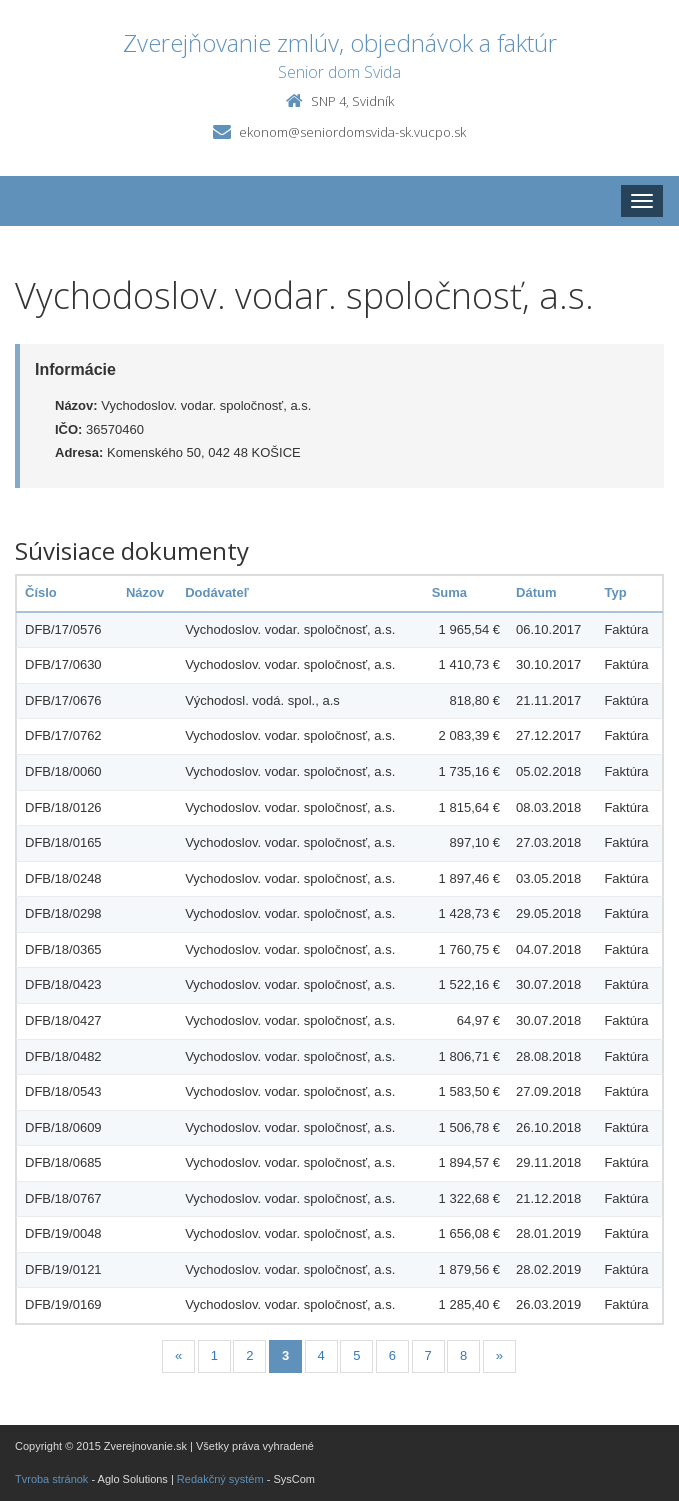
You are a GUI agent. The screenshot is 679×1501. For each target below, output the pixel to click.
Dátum (536, 592)
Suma (449, 592)
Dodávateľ (217, 592)
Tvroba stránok (51, 1479)
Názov (145, 592)
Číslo (41, 592)
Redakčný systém (220, 1479)
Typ (615, 592)
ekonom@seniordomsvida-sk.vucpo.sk (352, 132)
